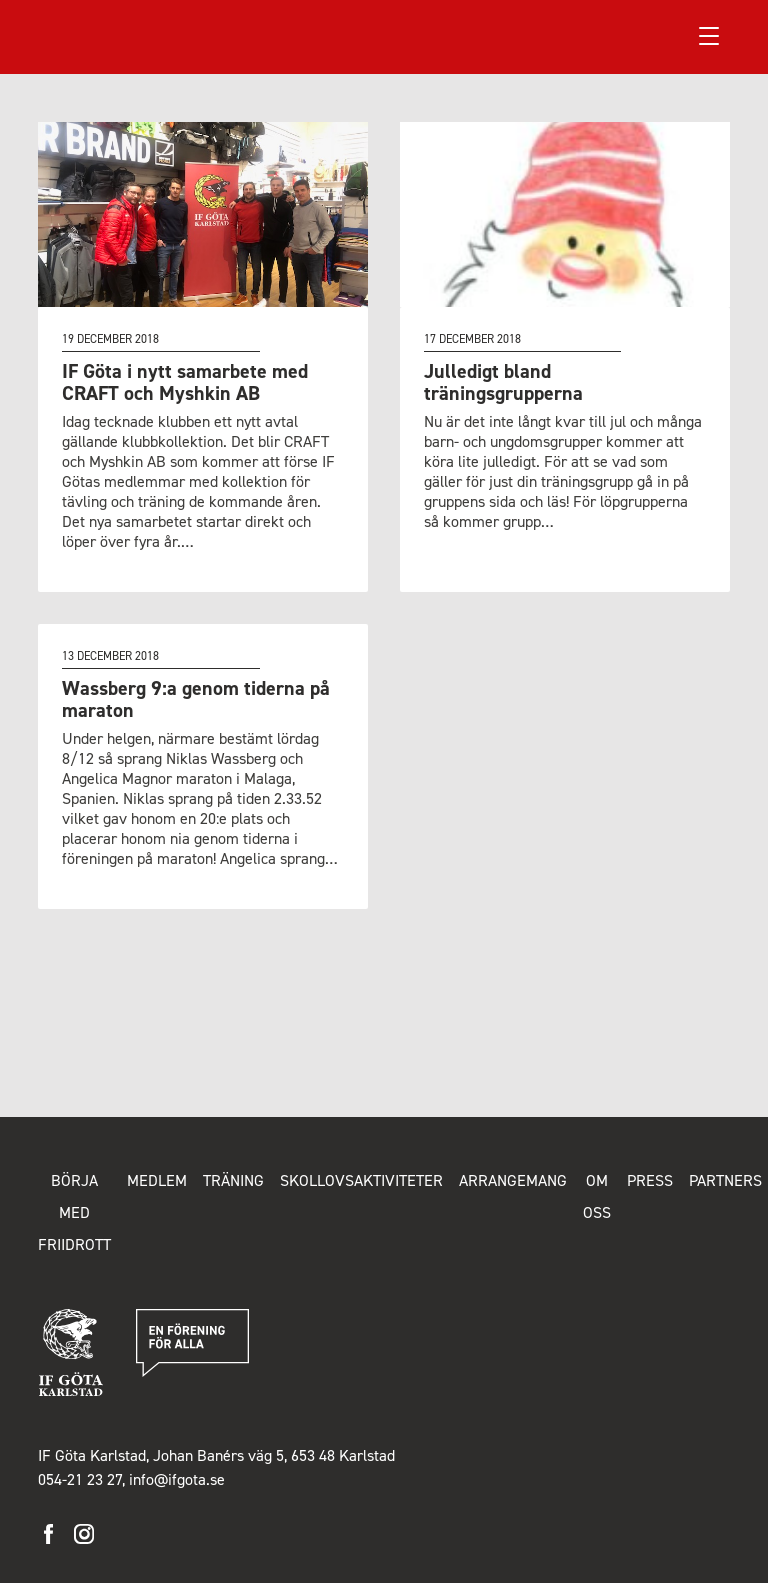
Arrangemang (513, 1180)
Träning (233, 1180)
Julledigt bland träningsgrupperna (503, 382)
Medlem (157, 1180)
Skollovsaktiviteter (361, 1180)
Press (650, 1180)
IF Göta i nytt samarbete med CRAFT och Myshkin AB (185, 382)
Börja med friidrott (74, 1212)
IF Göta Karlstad (110, 36)
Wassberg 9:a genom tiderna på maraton (196, 699)
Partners (725, 1180)
